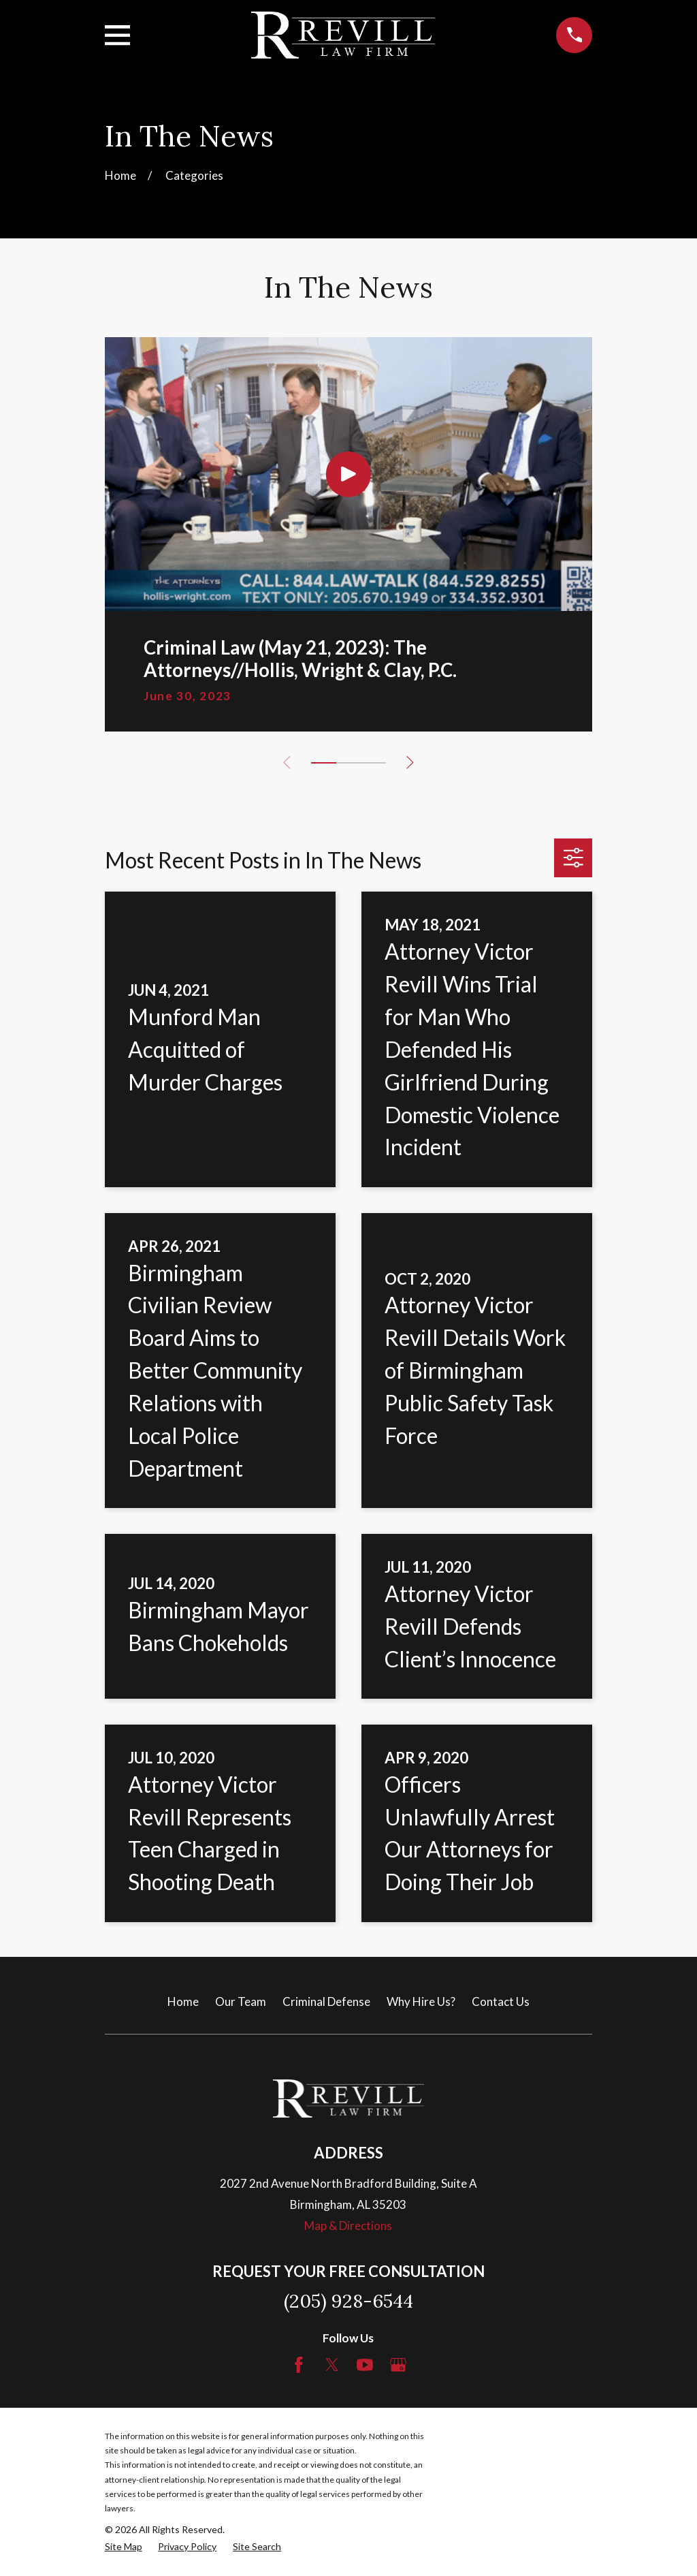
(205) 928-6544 (348, 2300)
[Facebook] (299, 2365)
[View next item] (411, 762)
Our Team (240, 2001)
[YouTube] (365, 2365)
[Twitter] (332, 2365)
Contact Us (501, 2001)
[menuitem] (123, 2547)
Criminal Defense (326, 2001)
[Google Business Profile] (398, 2365)
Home (183, 2001)
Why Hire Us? (421, 2001)
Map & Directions (348, 2225)
